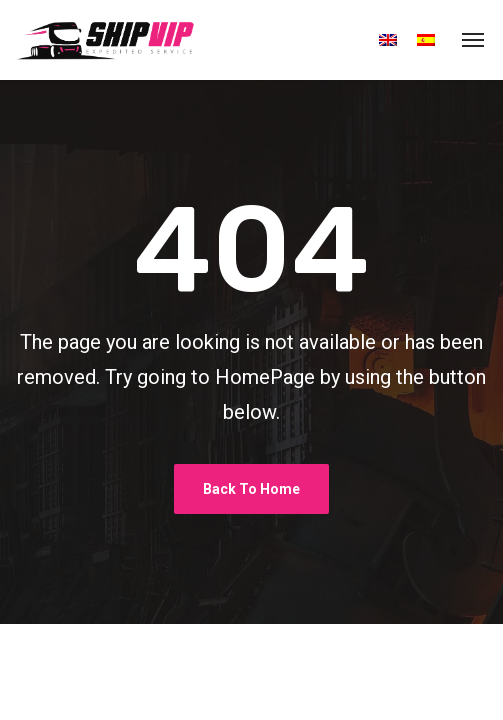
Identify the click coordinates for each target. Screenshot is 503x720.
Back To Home (251, 489)
